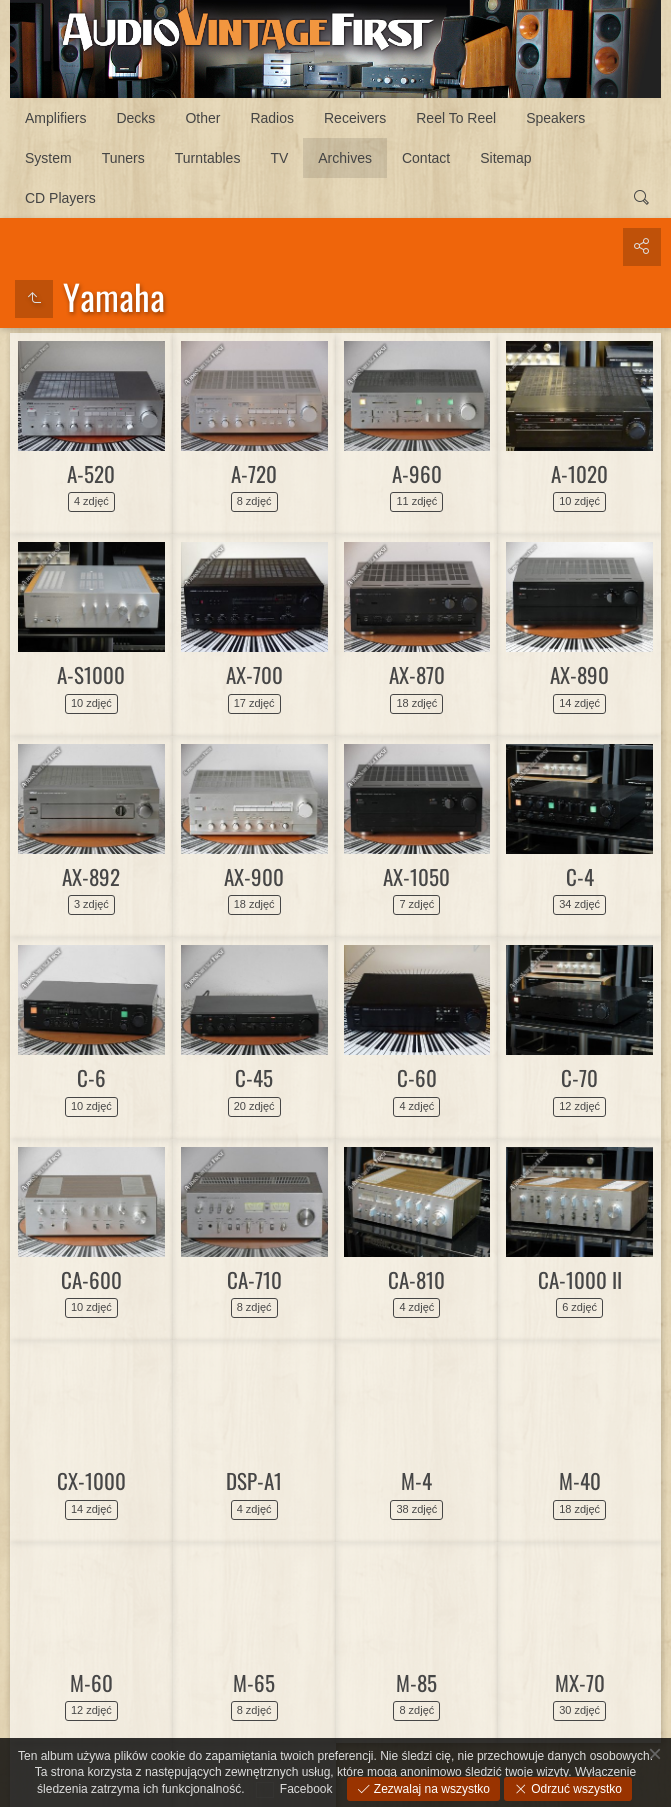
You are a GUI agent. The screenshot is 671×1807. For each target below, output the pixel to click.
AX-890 (579, 674)
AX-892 (91, 876)
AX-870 (417, 674)
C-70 (579, 1077)
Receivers (355, 118)
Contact (426, 158)
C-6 (91, 1077)
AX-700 (254, 674)
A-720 (254, 473)
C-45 (254, 1077)
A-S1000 (91, 674)
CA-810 (416, 1279)
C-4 (580, 876)
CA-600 (91, 1279)
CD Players (60, 198)
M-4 (416, 1480)
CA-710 (254, 1279)
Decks (135, 118)
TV (279, 158)
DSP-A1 (254, 1480)
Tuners (123, 158)
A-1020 (579, 473)
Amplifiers (55, 118)
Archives (345, 158)
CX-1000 (91, 1480)
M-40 (580, 1480)
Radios (272, 118)
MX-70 (580, 1682)
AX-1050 (416, 876)
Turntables (208, 158)
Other (202, 118)
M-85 (416, 1682)
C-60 (417, 1077)
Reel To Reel (456, 118)
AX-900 (254, 876)
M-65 (254, 1682)
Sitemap (505, 158)
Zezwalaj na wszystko (430, 1789)
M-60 (91, 1682)
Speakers (555, 118)
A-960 (417, 473)
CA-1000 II (580, 1279)
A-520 (91, 473)
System (48, 158)
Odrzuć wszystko (575, 1789)
